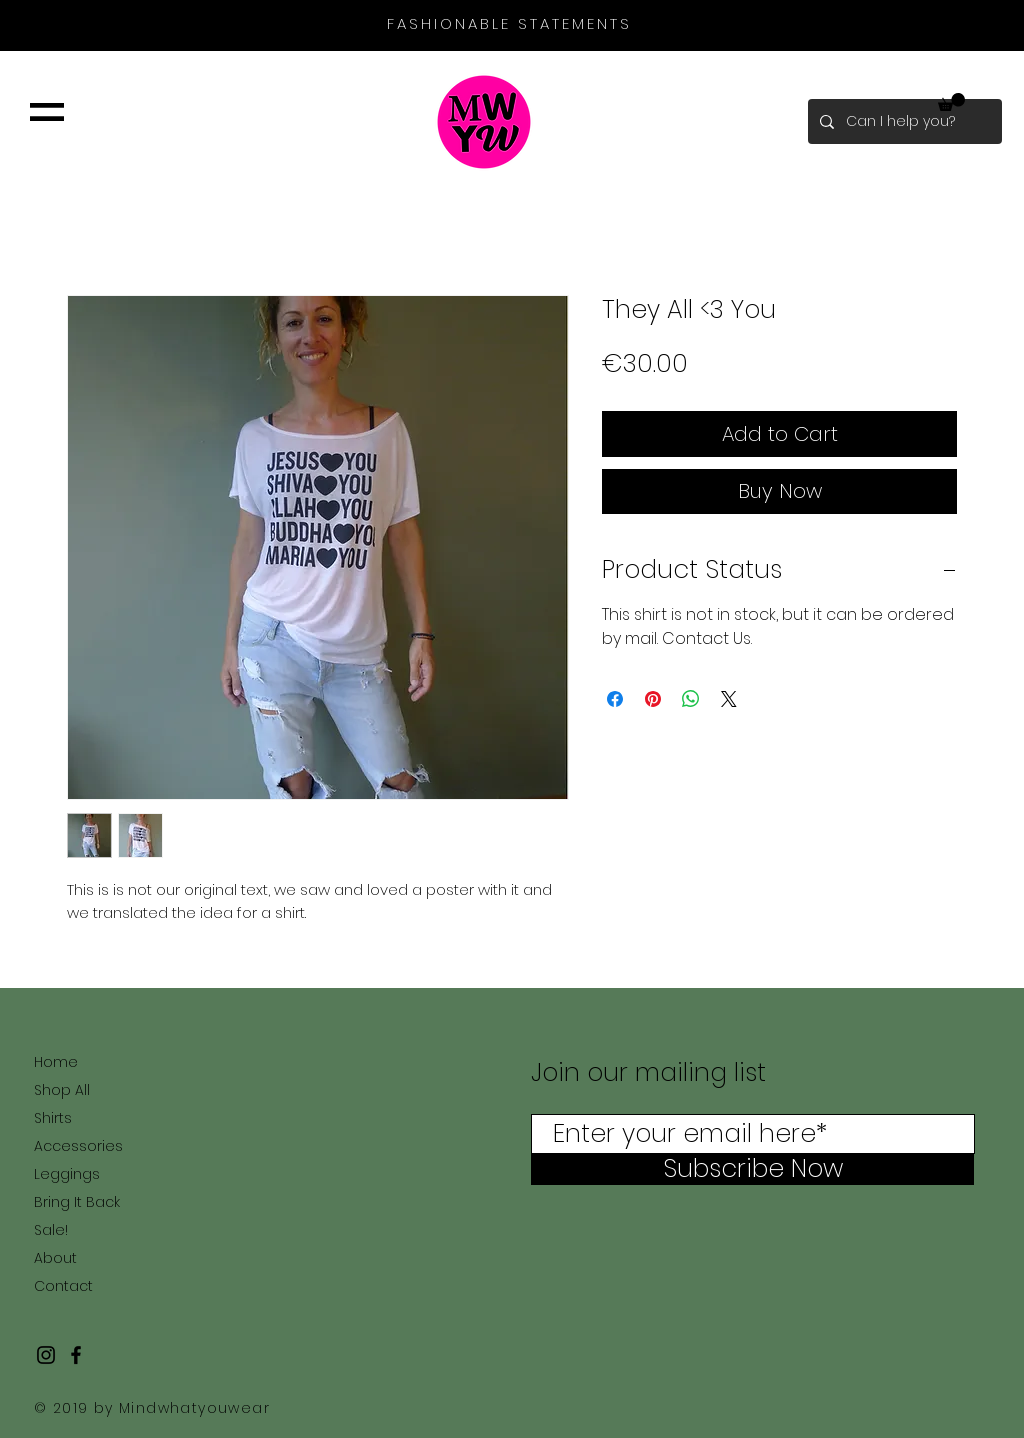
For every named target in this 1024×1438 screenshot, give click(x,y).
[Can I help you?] (903, 121)
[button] (47, 112)
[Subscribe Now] (752, 1169)
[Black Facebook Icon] (76, 1355)
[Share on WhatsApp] (691, 699)
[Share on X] (729, 699)
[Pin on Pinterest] (653, 699)
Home (56, 1062)
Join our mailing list (652, 1072)
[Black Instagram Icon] (46, 1355)
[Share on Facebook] (615, 699)
